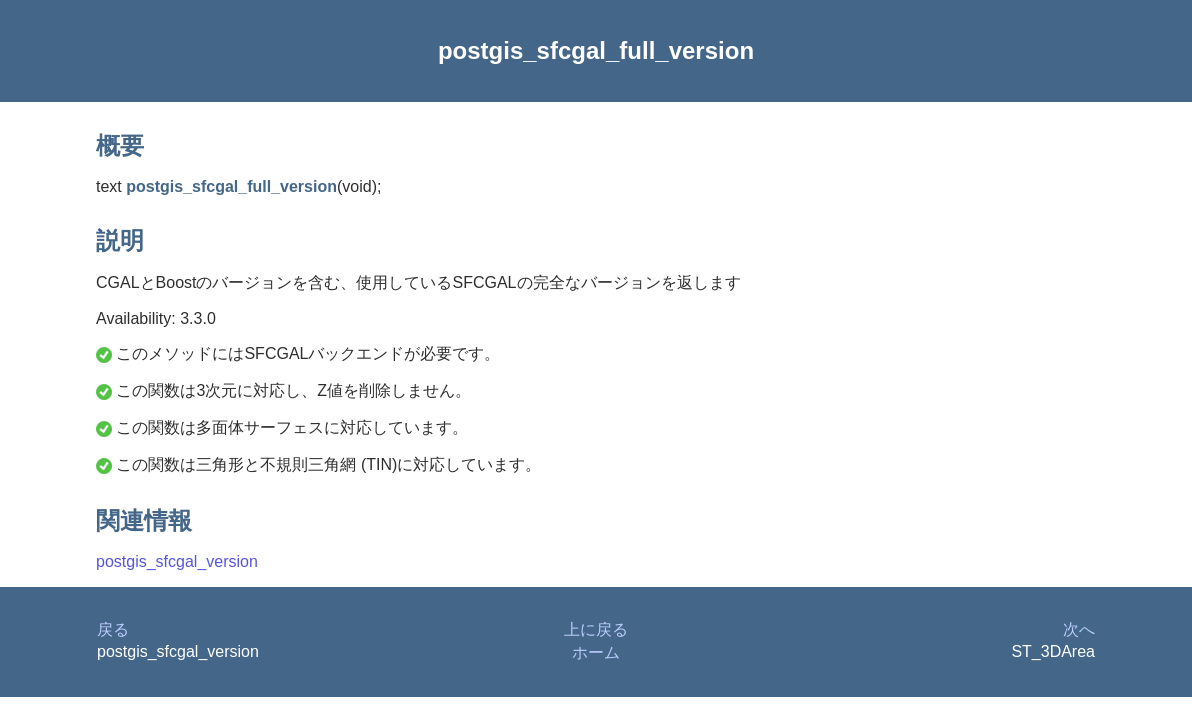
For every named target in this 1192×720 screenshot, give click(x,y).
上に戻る (596, 629)
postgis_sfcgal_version (177, 561)
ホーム (596, 652)
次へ (1079, 629)
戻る (113, 629)
